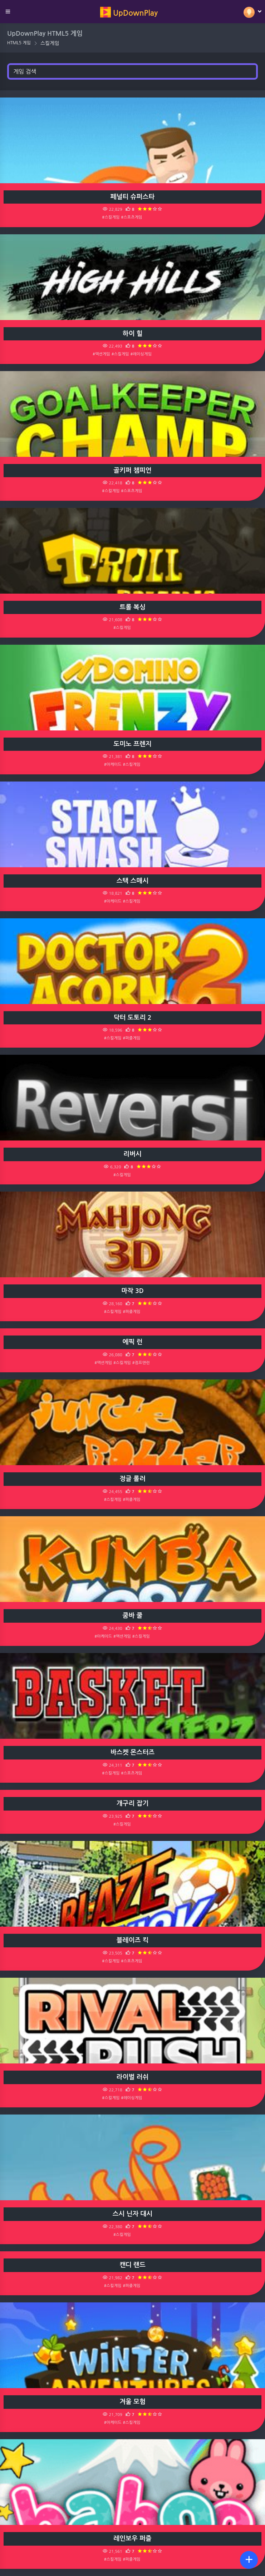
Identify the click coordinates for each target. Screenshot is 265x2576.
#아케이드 (113, 764)
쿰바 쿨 (133, 1615)
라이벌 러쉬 (133, 2077)
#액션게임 (101, 354)
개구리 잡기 (133, 1803)
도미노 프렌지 (132, 744)
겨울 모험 (132, 2401)
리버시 (132, 1154)
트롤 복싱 (132, 607)
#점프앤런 (141, 1363)
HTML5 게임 (19, 43)
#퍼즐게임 (131, 1038)
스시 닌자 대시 (133, 2214)
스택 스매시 (133, 881)
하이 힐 (133, 333)
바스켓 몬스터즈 (132, 1752)
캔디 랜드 (132, 2265)
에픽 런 (133, 1342)
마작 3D (132, 1291)
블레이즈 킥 (133, 1940)
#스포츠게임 (131, 217)
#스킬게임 (110, 217)
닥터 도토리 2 (133, 1017)
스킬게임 (49, 43)
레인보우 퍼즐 (132, 2538)
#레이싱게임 (141, 354)
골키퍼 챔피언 (132, 470)
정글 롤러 (132, 1479)
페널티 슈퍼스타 (132, 197)
